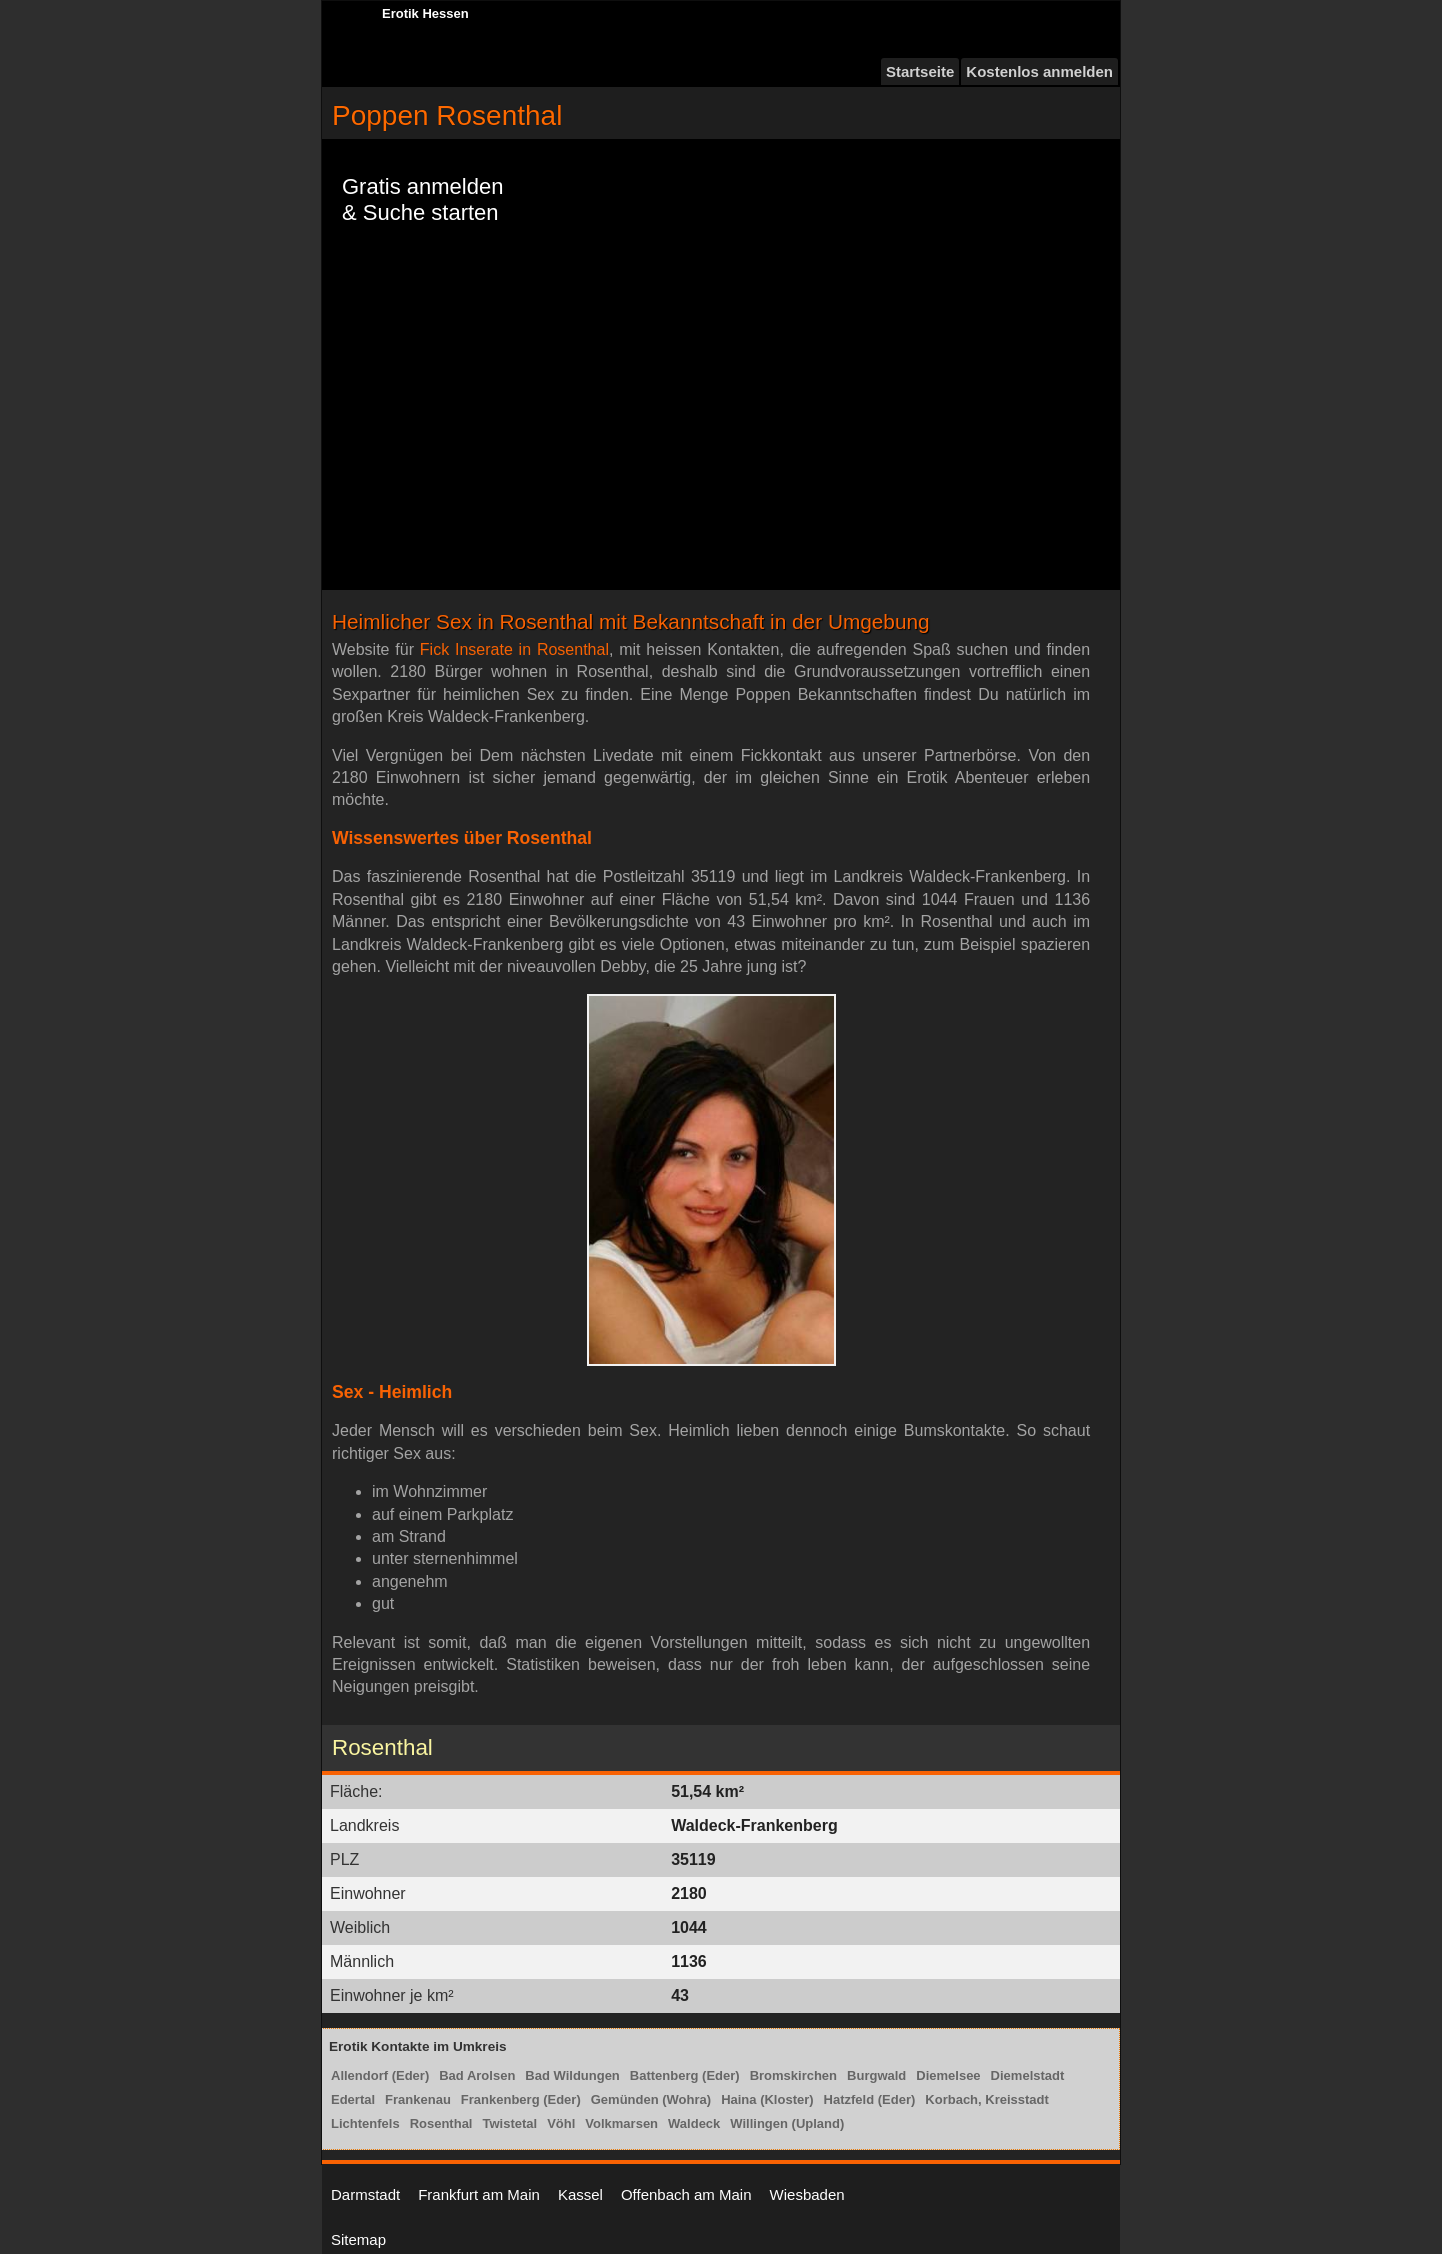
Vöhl (561, 2123)
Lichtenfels (365, 2123)
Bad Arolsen (477, 2075)
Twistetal (509, 2123)
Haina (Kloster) (767, 2099)
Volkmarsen (621, 2123)
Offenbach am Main (686, 2194)
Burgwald (876, 2075)
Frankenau (418, 2099)
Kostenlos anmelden (1039, 71)
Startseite (920, 71)
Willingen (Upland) (787, 2123)
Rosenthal (441, 2123)
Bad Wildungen (572, 2075)
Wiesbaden (807, 2194)
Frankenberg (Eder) (521, 2099)
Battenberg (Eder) (685, 2075)
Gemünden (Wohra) (651, 2099)
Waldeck (694, 2123)
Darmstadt (365, 2194)
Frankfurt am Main (479, 2194)
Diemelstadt (1028, 2075)
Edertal (353, 2099)
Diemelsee (948, 2075)
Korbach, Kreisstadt (987, 2099)
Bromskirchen (793, 2075)
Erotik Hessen (425, 13)
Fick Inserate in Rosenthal (514, 649)
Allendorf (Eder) (380, 2075)
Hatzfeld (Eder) (870, 2099)
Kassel (580, 2194)
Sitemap (358, 2239)
